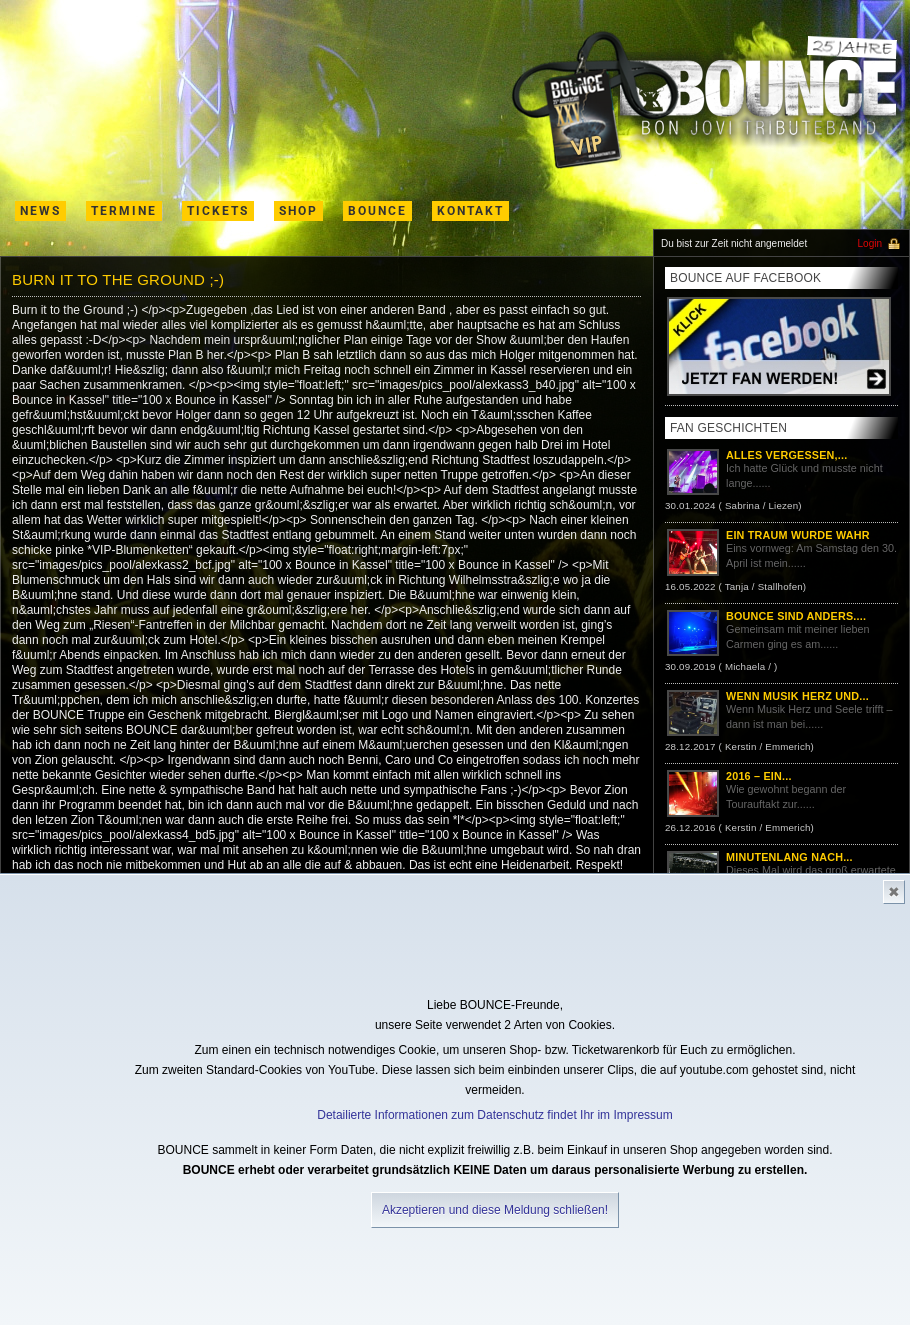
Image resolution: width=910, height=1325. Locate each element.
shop (298, 211)
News (40, 211)
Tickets (218, 211)
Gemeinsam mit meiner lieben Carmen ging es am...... (781, 644)
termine (124, 211)
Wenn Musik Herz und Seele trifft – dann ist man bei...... (781, 724)
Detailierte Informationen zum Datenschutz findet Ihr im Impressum (494, 1115)
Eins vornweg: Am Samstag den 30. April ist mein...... (781, 563)
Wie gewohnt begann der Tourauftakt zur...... (781, 804)
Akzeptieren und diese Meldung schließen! (495, 1210)
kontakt (470, 211)
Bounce (377, 211)
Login (870, 243)
